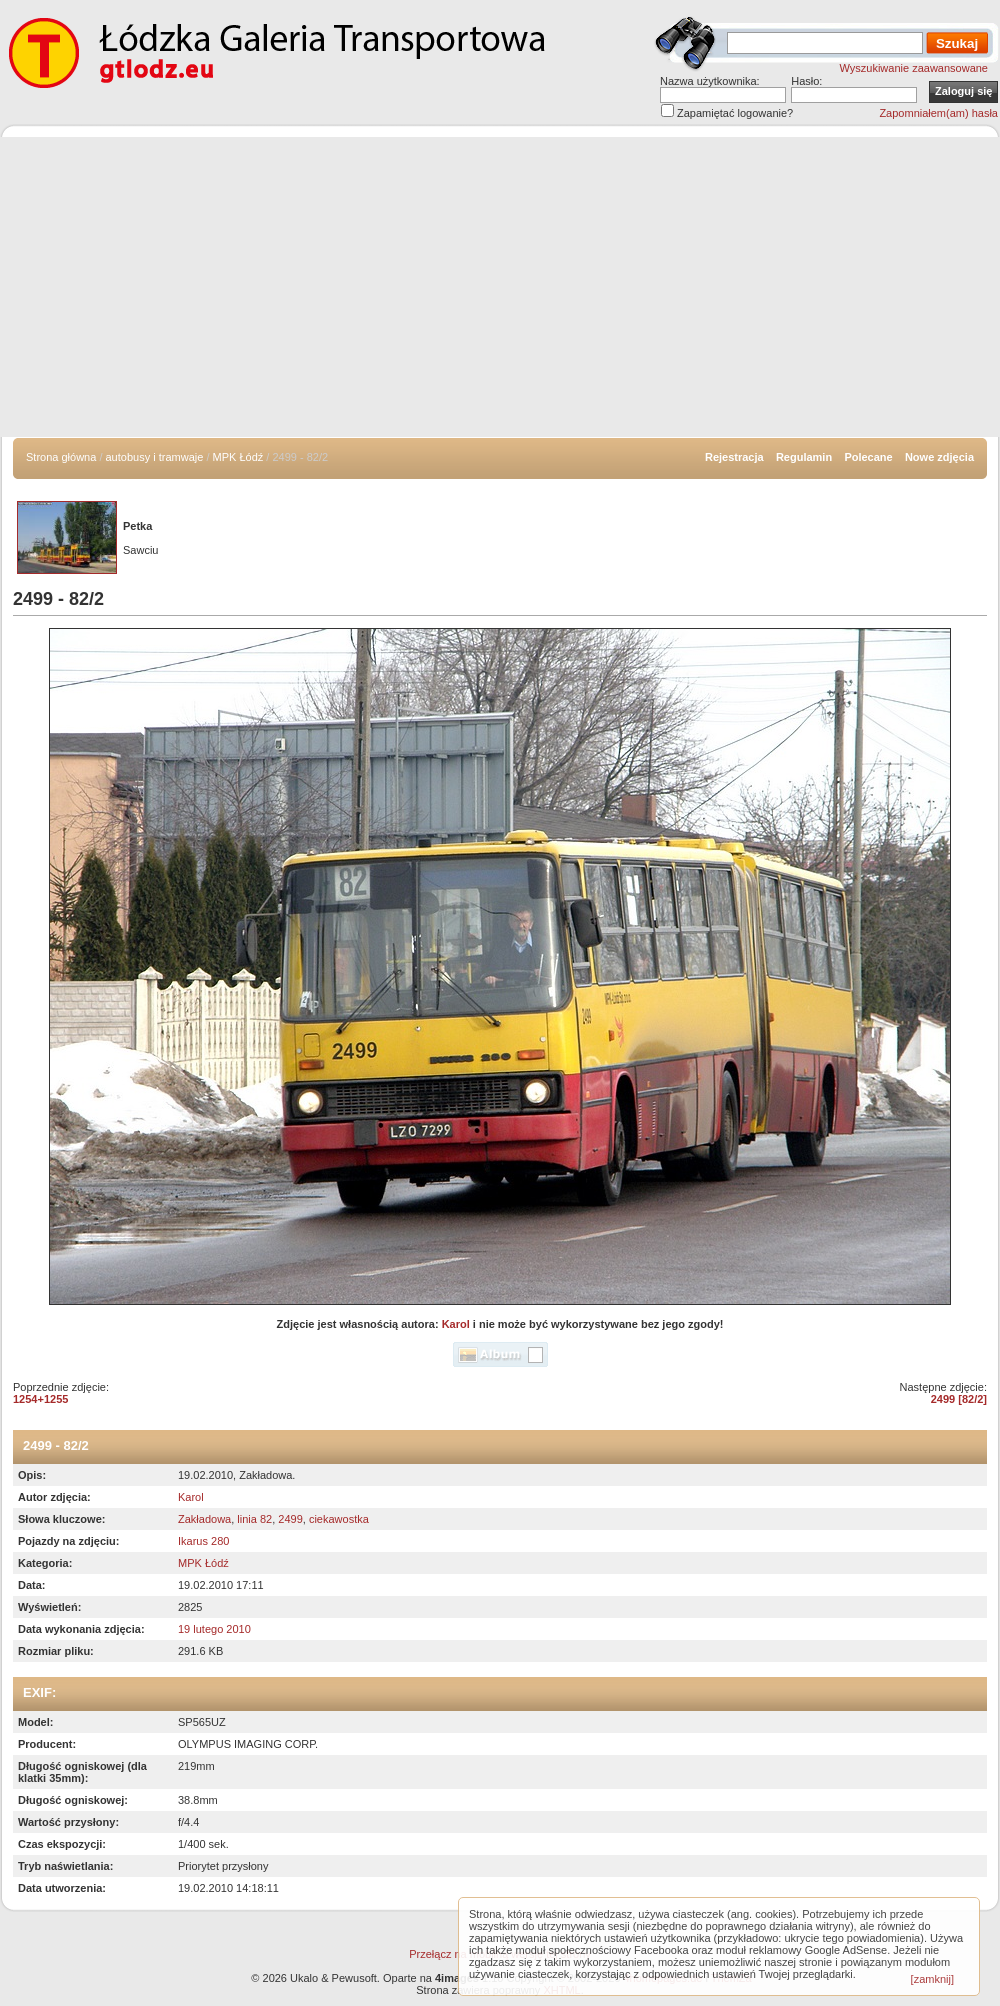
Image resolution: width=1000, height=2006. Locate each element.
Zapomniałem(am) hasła (938, 113)
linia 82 (254, 1519)
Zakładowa (204, 1519)
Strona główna (61, 457)
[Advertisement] (500, 287)
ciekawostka (339, 1519)
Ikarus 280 (203, 1541)
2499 (290, 1519)
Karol (456, 1324)
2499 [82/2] (959, 1399)
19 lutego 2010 (214, 1629)
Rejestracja (734, 457)
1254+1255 (40, 1399)
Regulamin (804, 457)
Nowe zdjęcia (939, 457)
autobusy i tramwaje (155, 457)
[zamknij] (932, 1979)
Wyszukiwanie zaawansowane (914, 68)
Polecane (868, 457)
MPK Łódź (238, 457)
